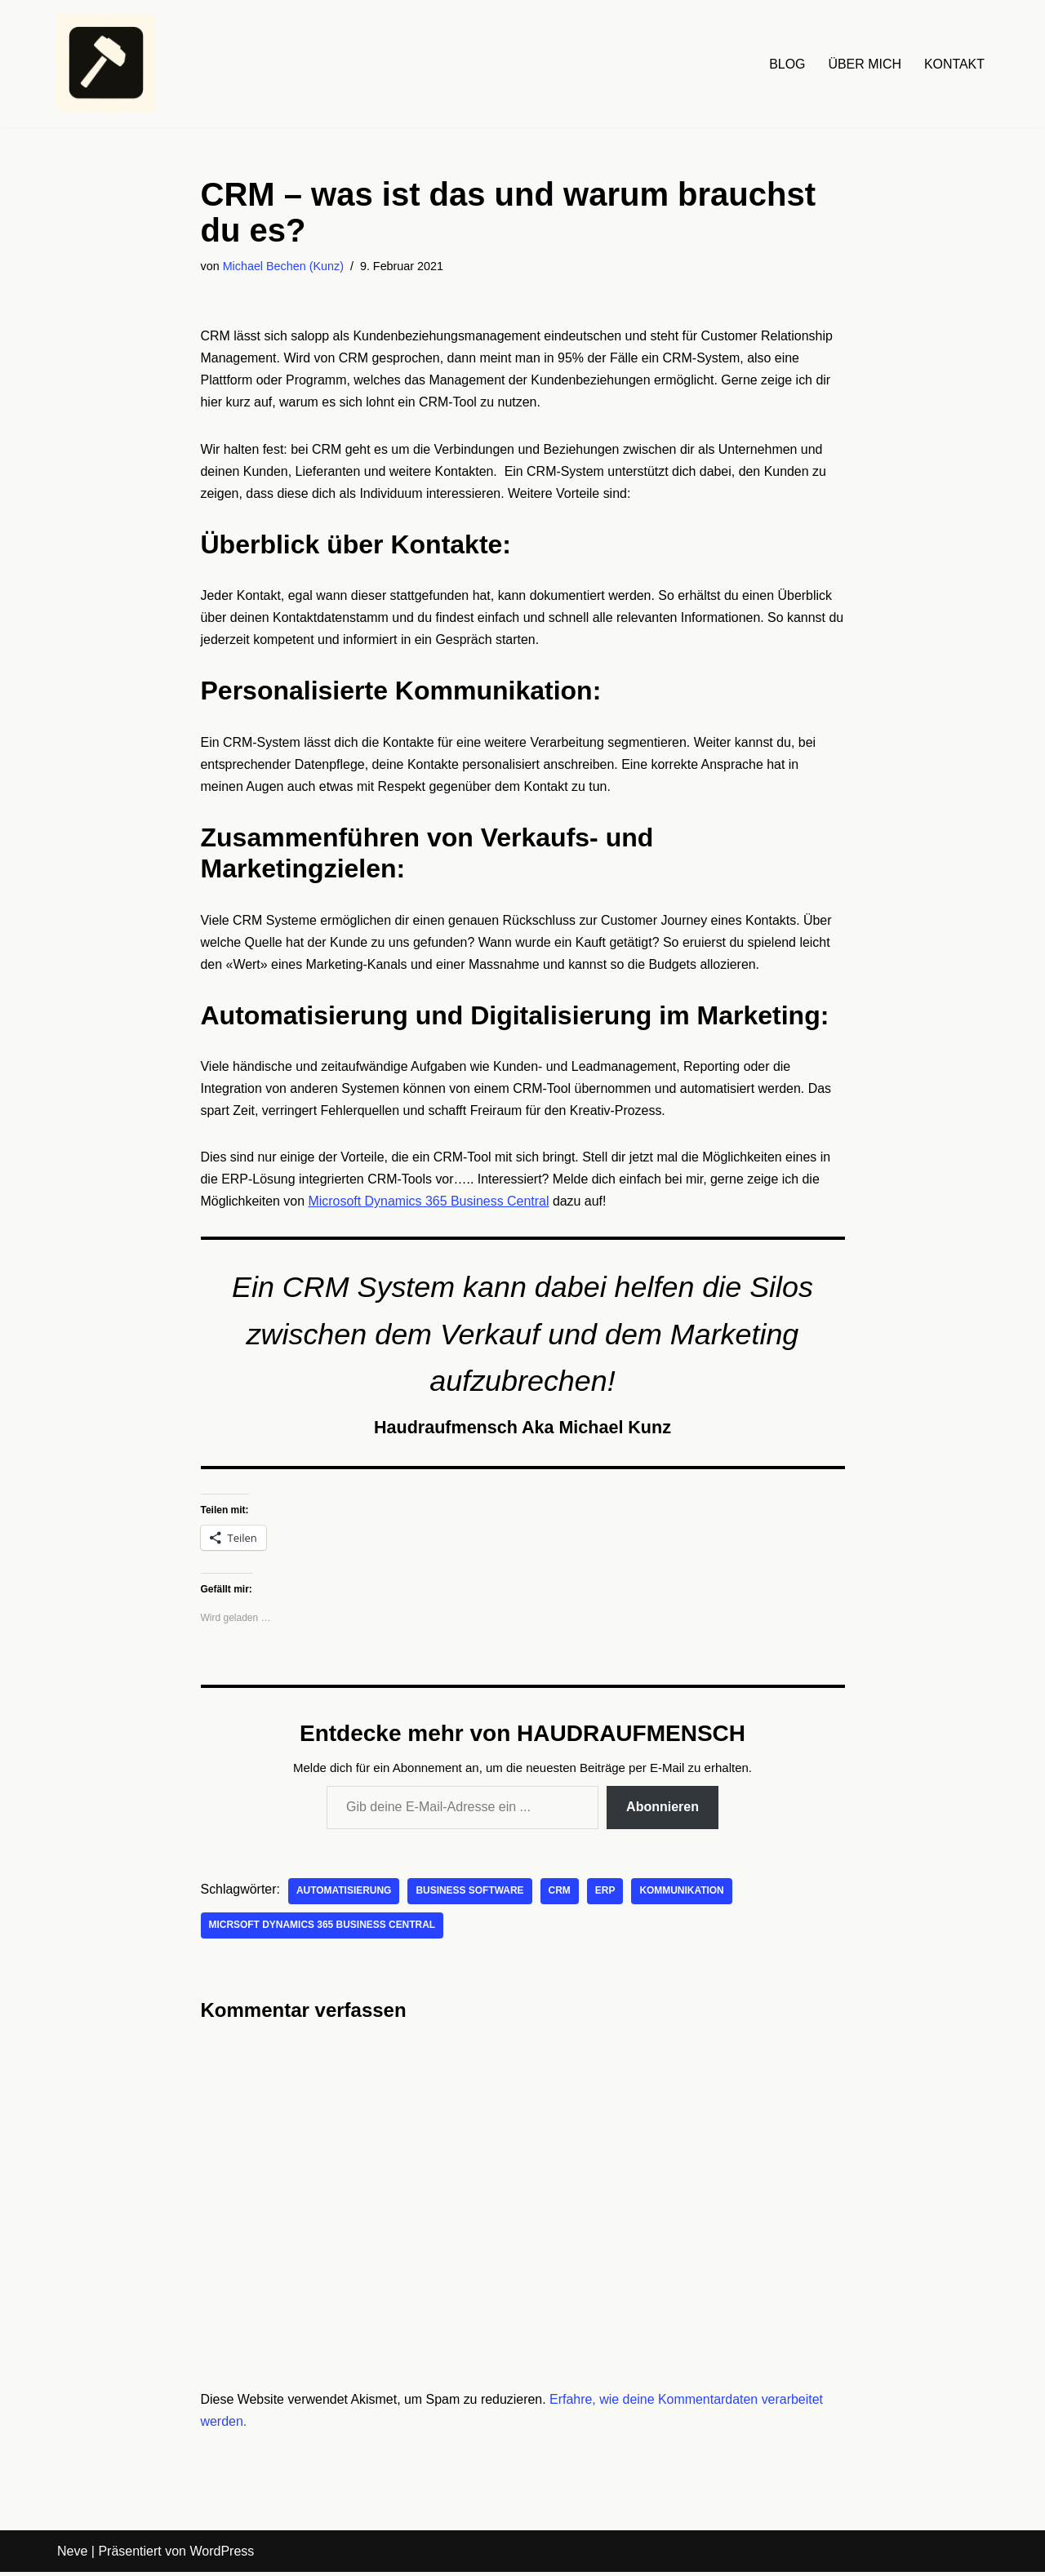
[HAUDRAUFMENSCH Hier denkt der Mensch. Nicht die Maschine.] (106, 64)
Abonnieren (662, 1811)
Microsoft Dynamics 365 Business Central (429, 1203)
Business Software (470, 1894)
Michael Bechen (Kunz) (284, 266)
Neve (72, 2555)
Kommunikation (683, 1894)
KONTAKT (954, 64)
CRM (560, 1894)
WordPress (221, 2555)
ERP (606, 1894)
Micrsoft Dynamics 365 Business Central (323, 1928)
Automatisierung (344, 1894)
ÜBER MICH (864, 64)
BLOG (786, 64)
